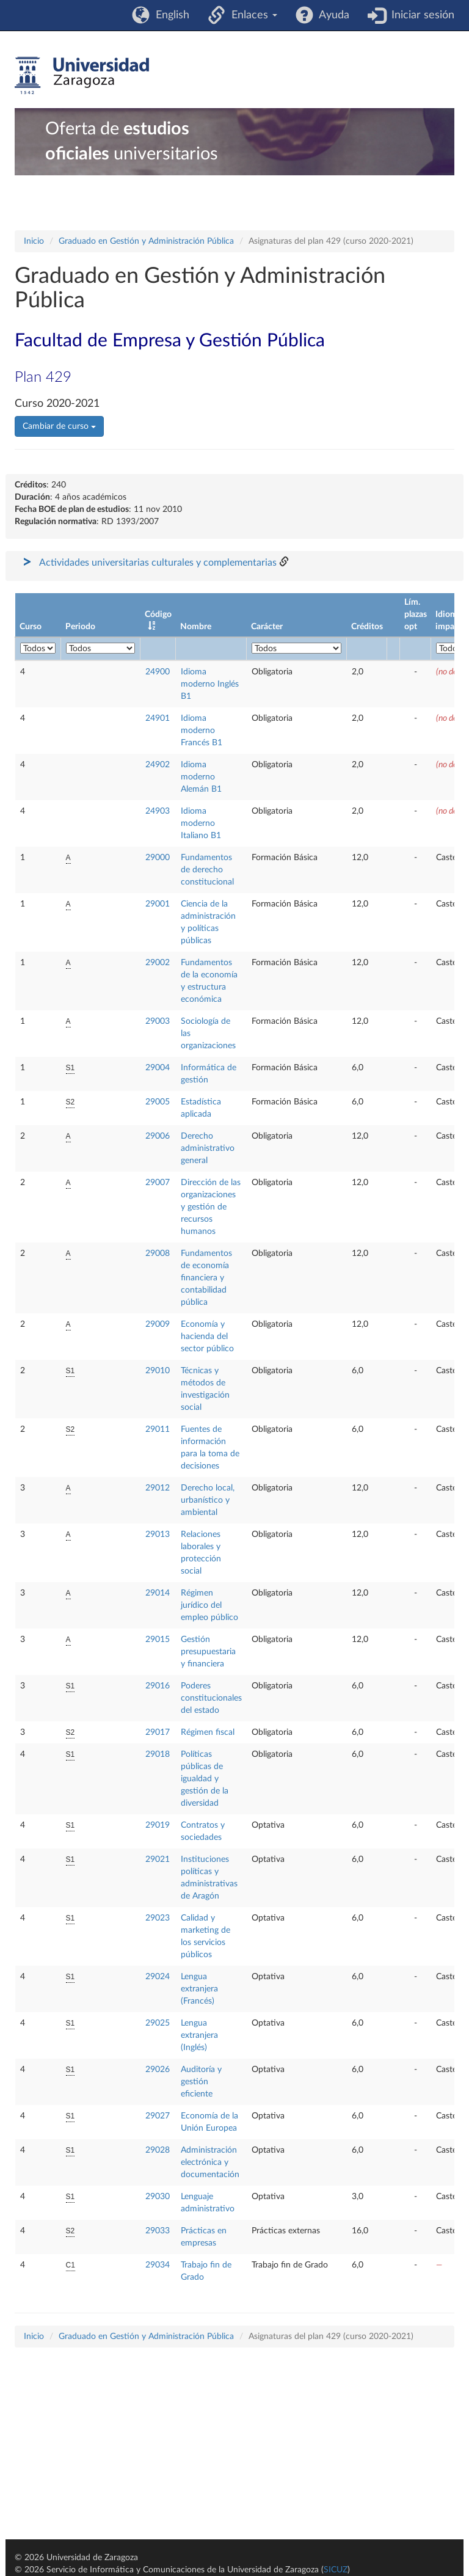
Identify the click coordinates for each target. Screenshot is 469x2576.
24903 (157, 811)
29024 (157, 1976)
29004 (157, 1068)
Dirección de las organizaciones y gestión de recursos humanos (211, 1207)
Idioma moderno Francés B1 (201, 730)
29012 (157, 1488)
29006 (157, 1136)
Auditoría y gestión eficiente (201, 2081)
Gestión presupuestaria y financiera (208, 1651)
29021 (157, 1859)
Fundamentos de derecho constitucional (207, 869)
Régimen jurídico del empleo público (209, 1605)
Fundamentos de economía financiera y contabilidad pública (206, 1278)
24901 (157, 718)
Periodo (80, 626)
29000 (157, 857)
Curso (31, 626)
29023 (157, 1918)
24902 (157, 765)
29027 (157, 2116)
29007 (157, 1182)
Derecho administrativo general (207, 1148)
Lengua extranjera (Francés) (199, 1988)
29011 (157, 1429)
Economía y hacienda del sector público (207, 1336)
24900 (157, 672)
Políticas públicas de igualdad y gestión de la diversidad (204, 1779)
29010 (157, 1370)
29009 (157, 1324)
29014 (157, 1593)
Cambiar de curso (59, 426)
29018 (157, 1754)
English (169, 15)
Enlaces (251, 15)
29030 (157, 2196)
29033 (157, 2231)
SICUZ (335, 2570)
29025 (157, 2023)
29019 (157, 1825)
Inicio (34, 241)
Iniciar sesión (419, 15)
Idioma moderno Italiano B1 (201, 823)
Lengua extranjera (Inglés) (199, 2035)
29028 (157, 2150)
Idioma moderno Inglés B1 (210, 684)
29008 (157, 1253)
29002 (157, 962)
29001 (157, 904)
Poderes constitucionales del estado (211, 1698)
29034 (157, 2265)
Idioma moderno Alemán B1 (201, 777)
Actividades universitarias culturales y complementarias (158, 562)
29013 (157, 1534)
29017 (157, 1732)
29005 (157, 1102)
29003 (157, 1021)
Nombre (195, 626)
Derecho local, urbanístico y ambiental (207, 1500)
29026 (157, 2069)
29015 (157, 1639)
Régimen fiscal (207, 1732)
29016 (157, 1686)
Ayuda (331, 15)
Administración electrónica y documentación (210, 2162)
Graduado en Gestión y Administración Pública (146, 241)
